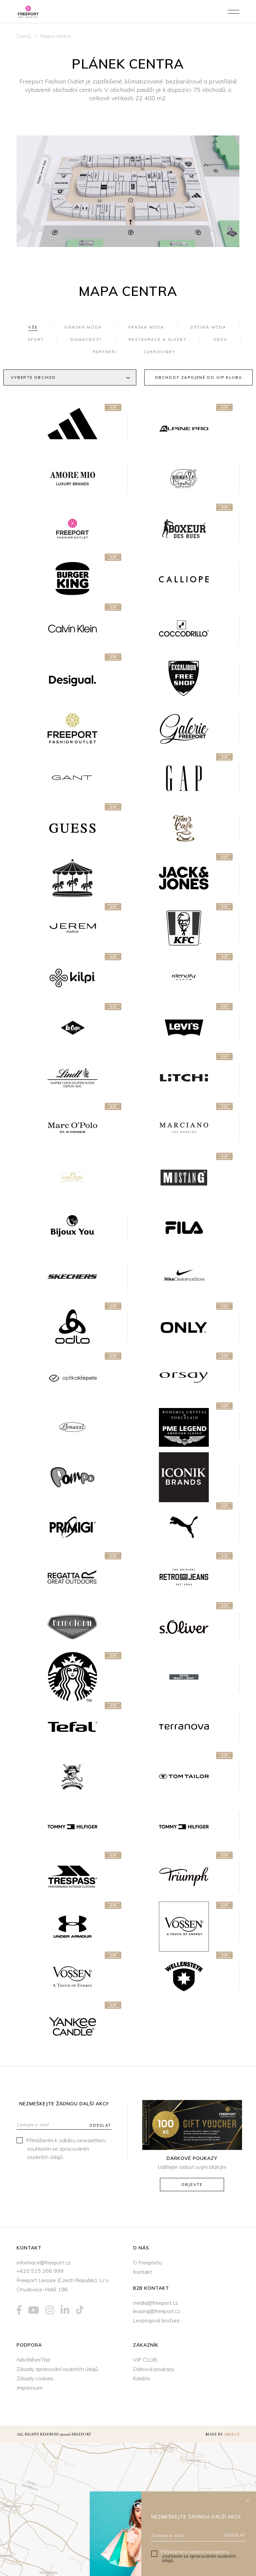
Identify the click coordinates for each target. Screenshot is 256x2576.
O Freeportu (147, 2262)
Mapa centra (55, 36)
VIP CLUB (145, 2359)
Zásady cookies (35, 2378)
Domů (24, 36)
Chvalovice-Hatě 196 (42, 2289)
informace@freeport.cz (43, 2262)
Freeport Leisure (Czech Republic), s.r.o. (63, 2280)
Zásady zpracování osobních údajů (57, 2369)
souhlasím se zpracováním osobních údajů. (199, 2558)
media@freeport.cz (155, 2302)
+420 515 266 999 (40, 2270)
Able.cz (231, 2434)
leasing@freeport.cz (156, 2311)
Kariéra (141, 2378)
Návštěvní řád (33, 2359)
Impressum (30, 2387)
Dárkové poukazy (153, 2369)
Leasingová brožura (156, 2320)
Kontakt (142, 2271)
